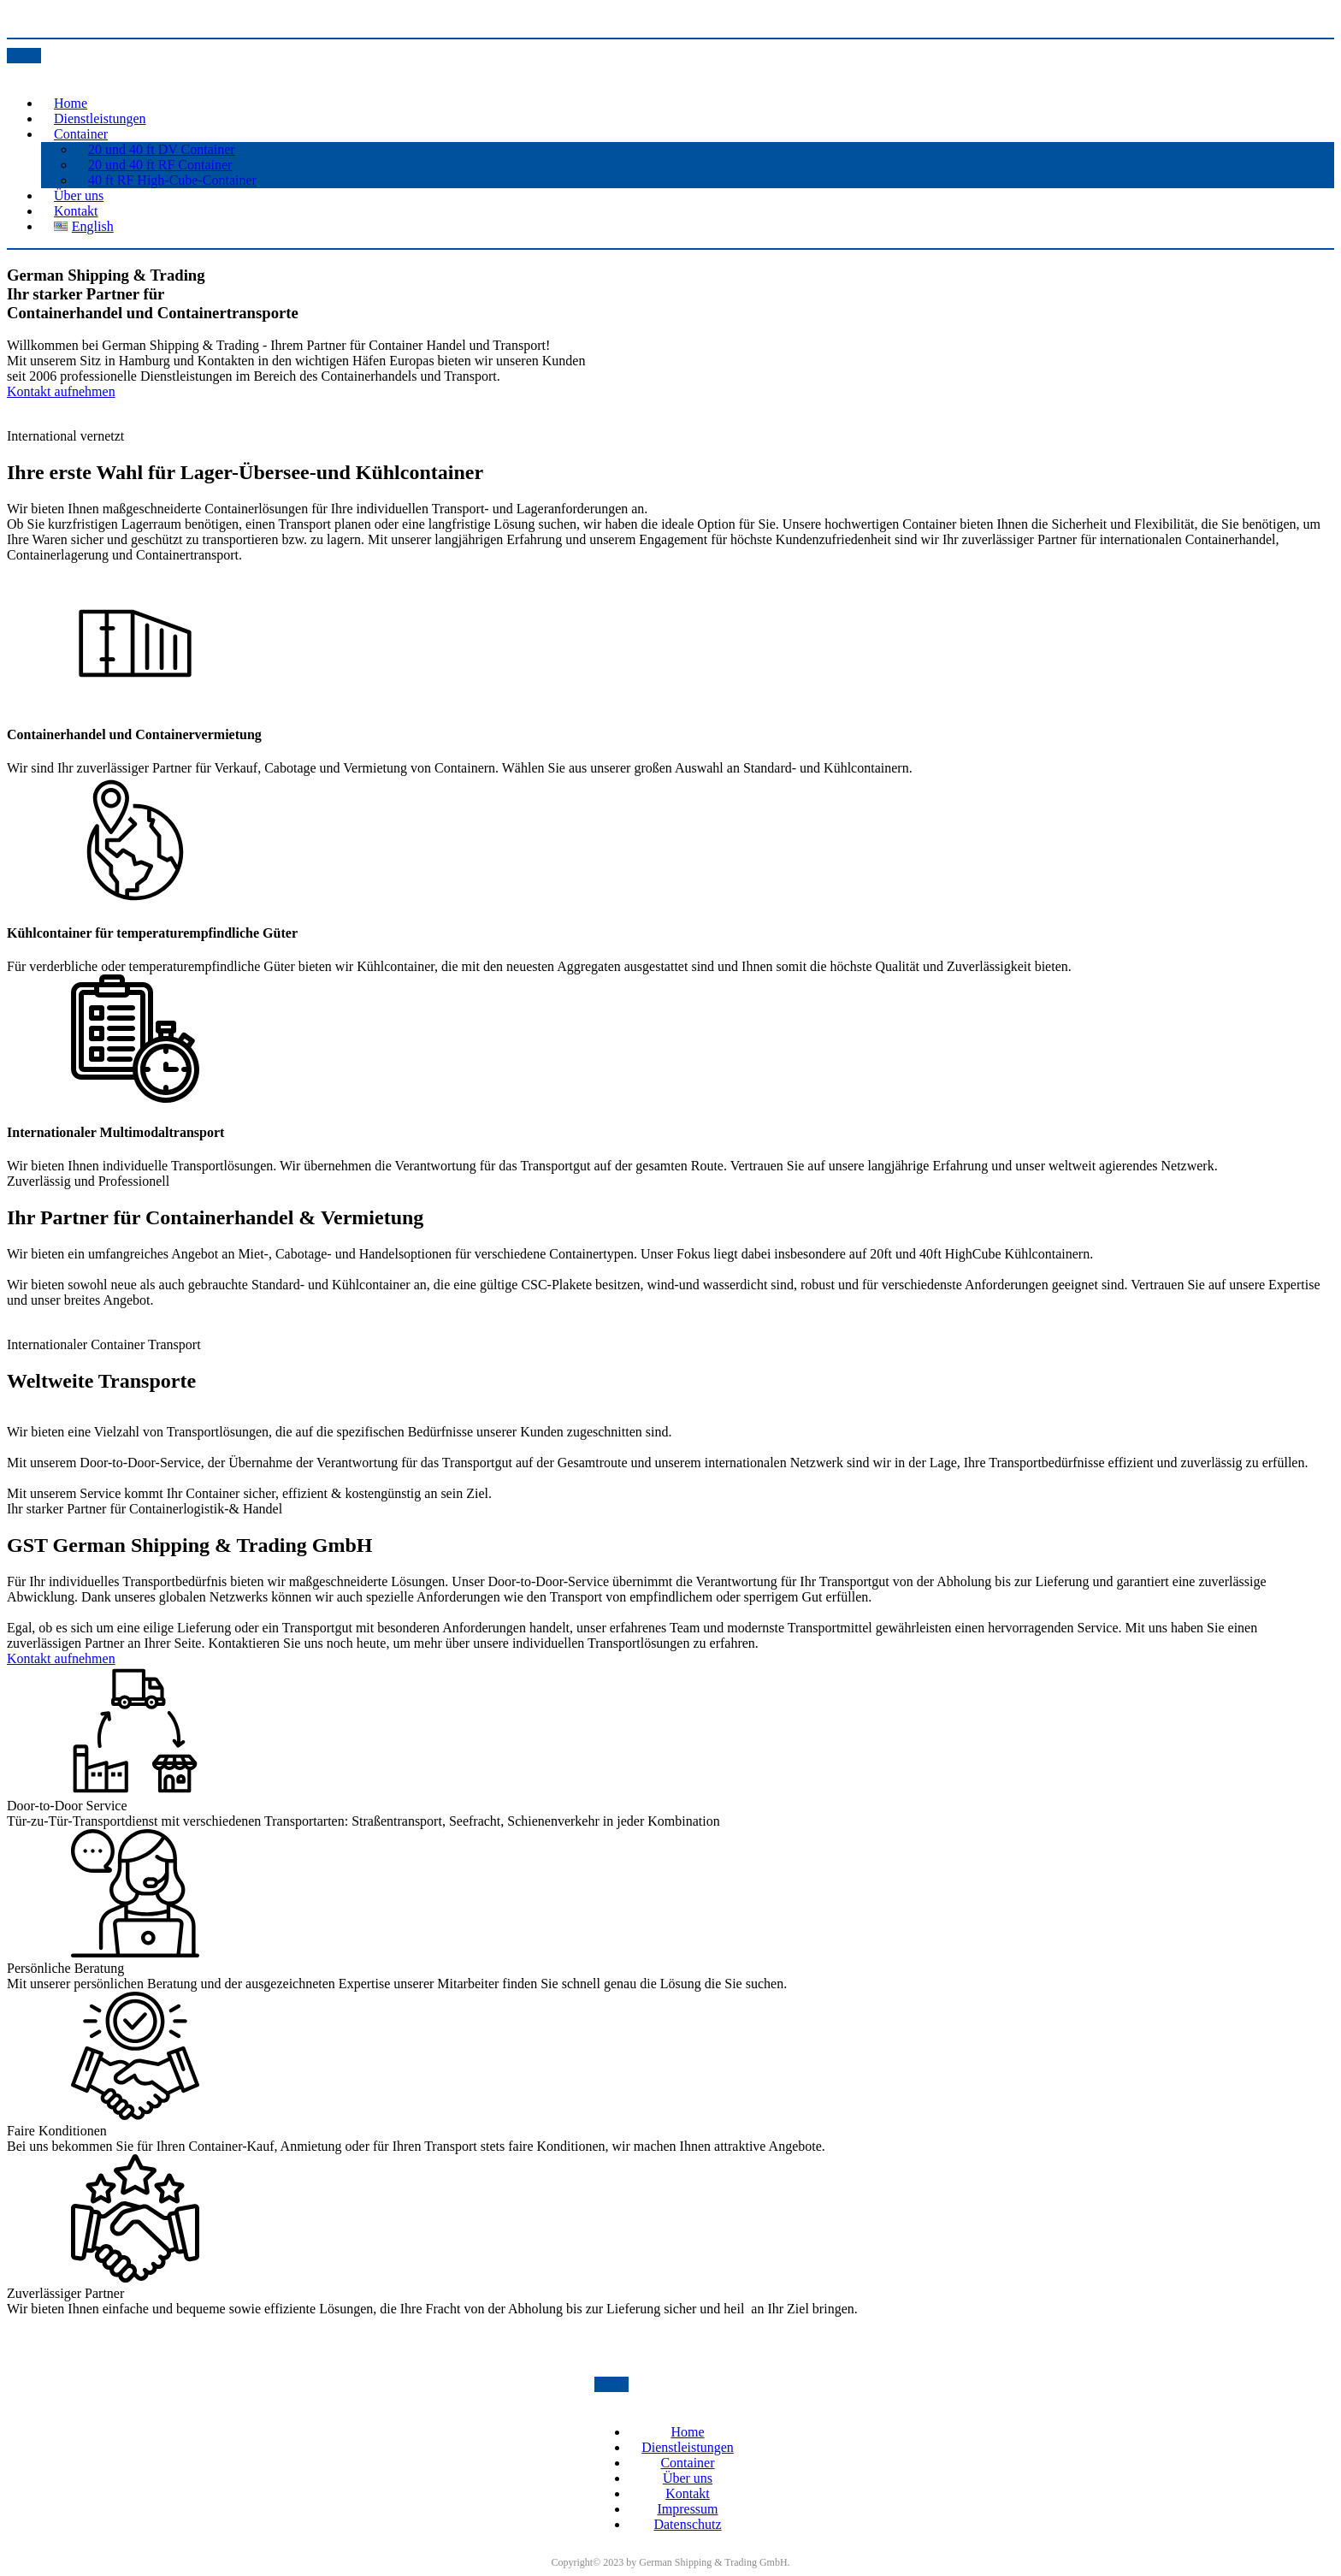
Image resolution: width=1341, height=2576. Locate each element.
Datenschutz (687, 2524)
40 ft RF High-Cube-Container (172, 180)
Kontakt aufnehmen (61, 391)
